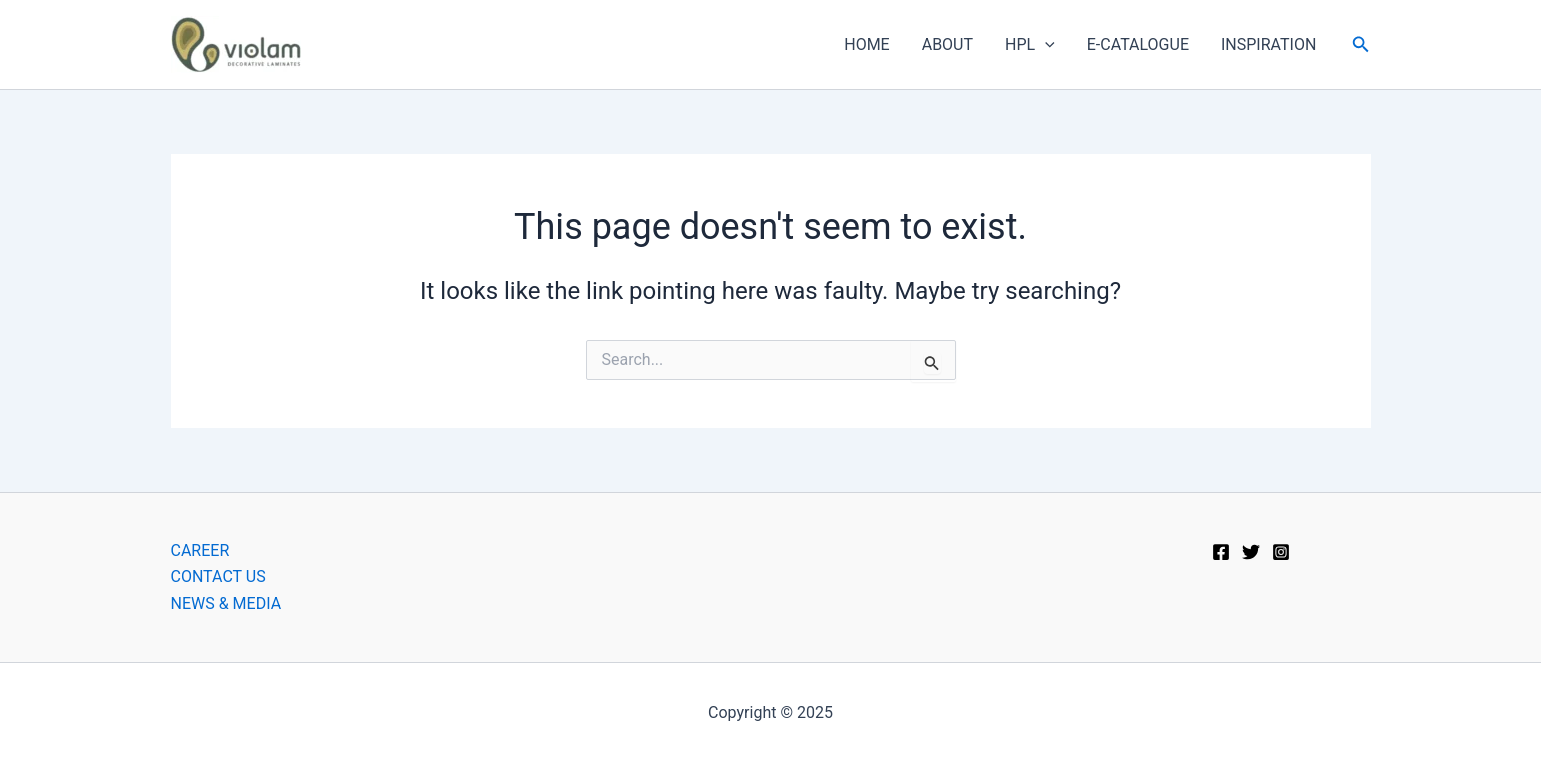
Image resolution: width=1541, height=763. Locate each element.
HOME (866, 44)
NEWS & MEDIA (226, 603)
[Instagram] (1281, 552)
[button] (1361, 44)
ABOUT (947, 44)
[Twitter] (1251, 552)
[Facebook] (1221, 552)
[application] (1045, 45)
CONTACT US (218, 576)
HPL (1030, 45)
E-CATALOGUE (1138, 44)
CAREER (200, 550)
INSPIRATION (1268, 44)
